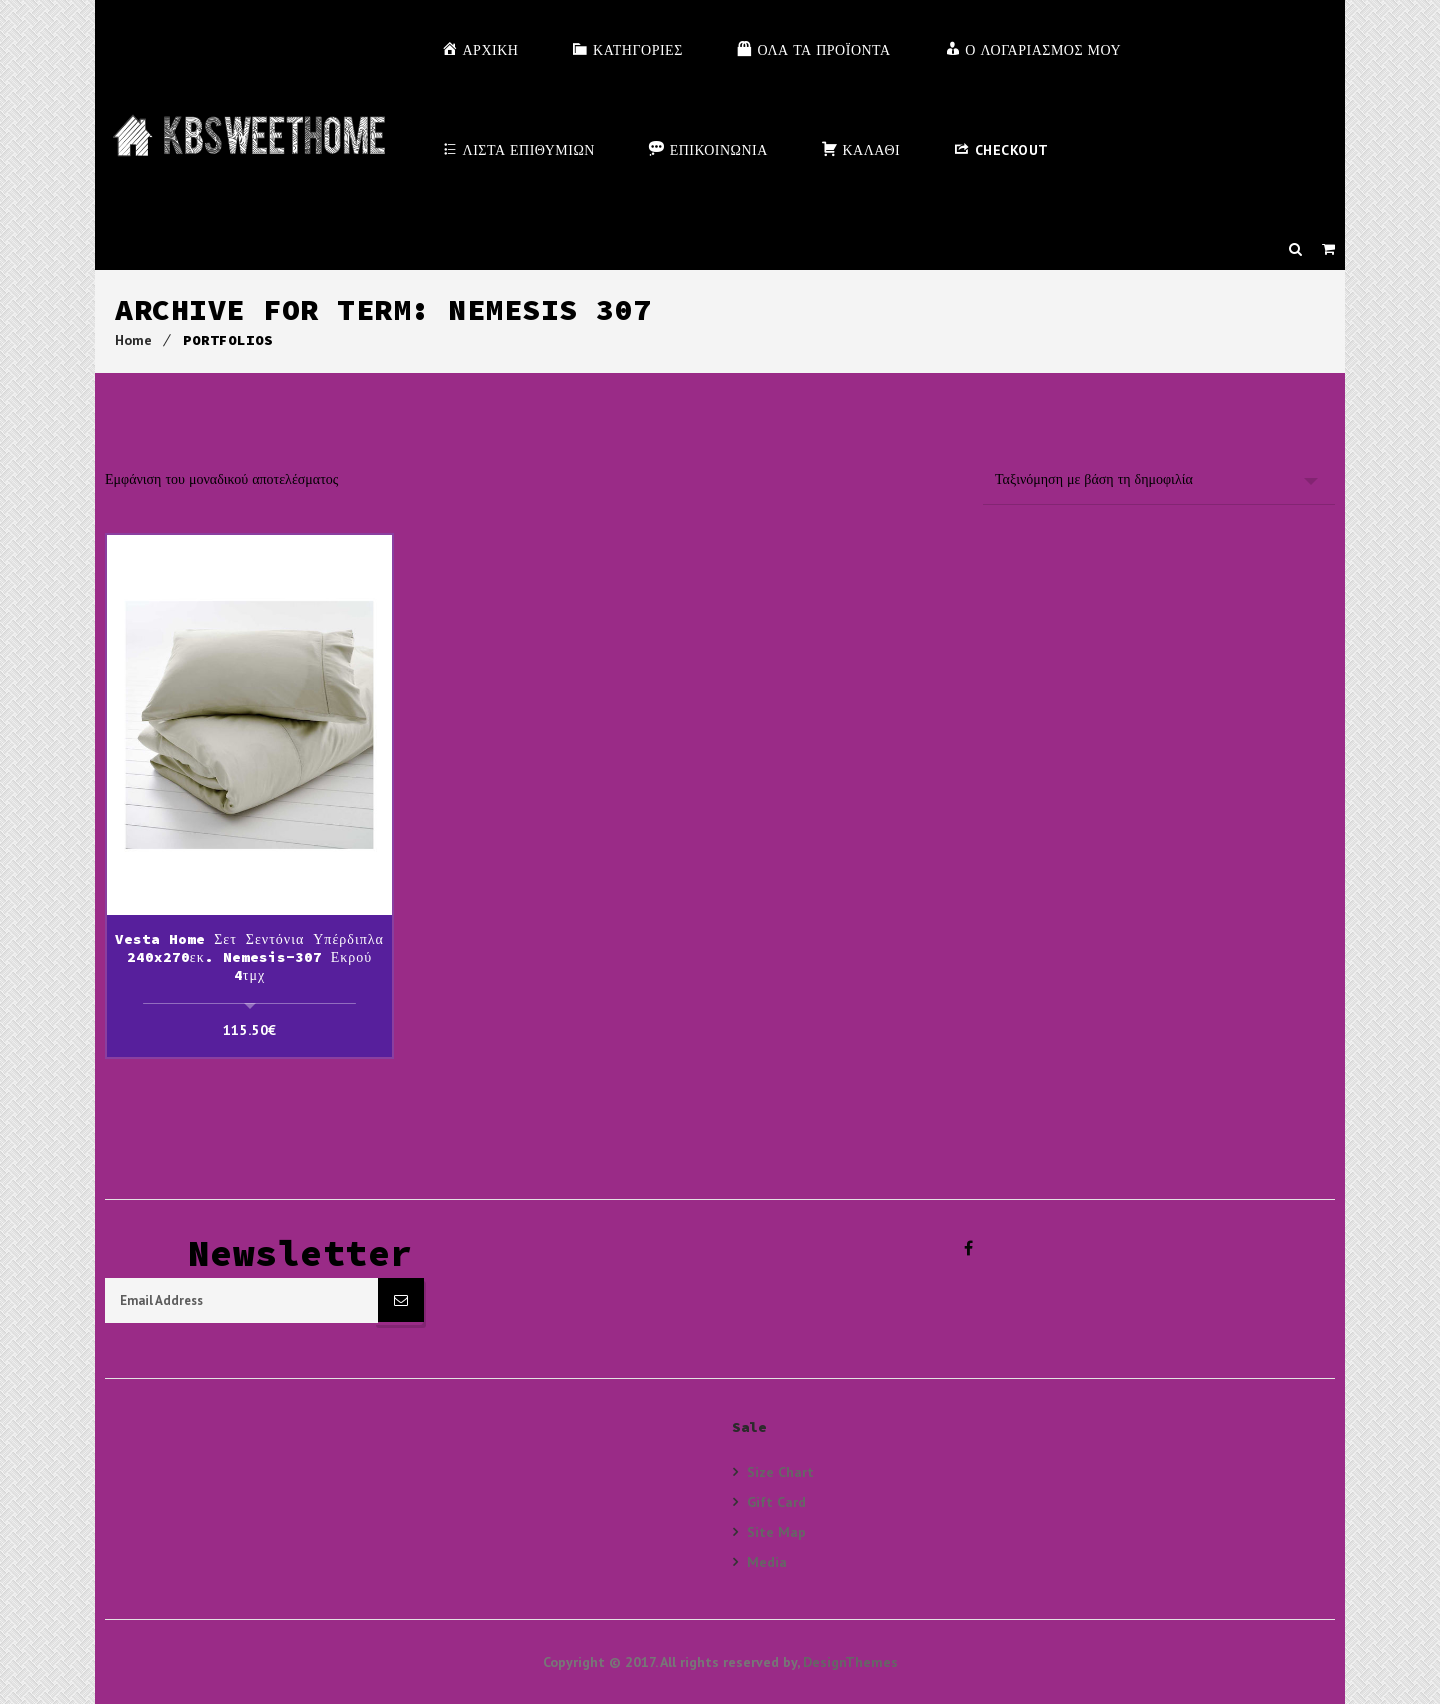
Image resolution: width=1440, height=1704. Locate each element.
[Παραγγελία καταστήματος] (1159, 479)
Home (133, 340)
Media (767, 1561)
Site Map (776, 1531)
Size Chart (780, 1472)
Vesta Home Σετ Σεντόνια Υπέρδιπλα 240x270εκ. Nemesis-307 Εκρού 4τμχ (249, 957)
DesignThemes (850, 1662)
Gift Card (776, 1501)
